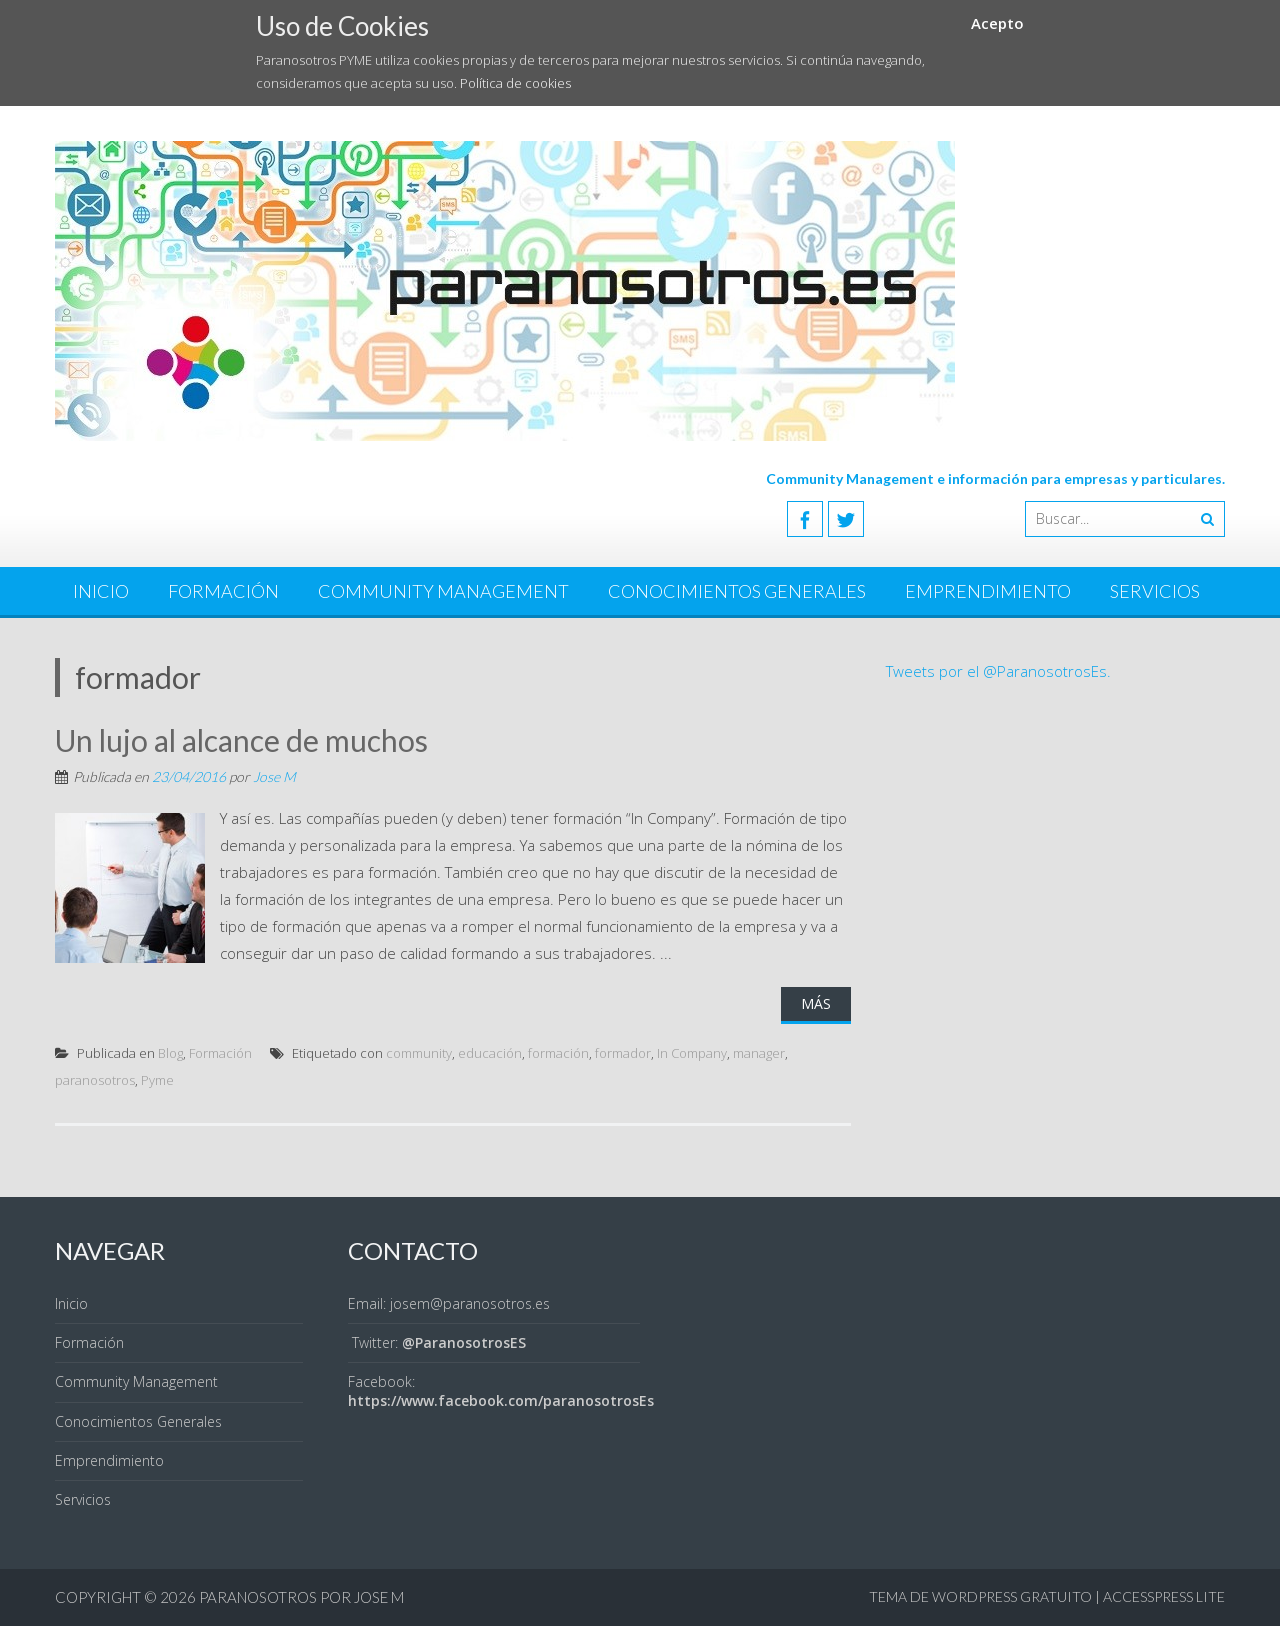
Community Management (443, 591)
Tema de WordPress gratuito (980, 1596)
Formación (223, 591)
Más (816, 1003)
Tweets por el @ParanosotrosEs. (998, 671)
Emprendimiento (988, 591)
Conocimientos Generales (737, 591)
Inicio (101, 591)
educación (490, 1053)
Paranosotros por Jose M (301, 1597)
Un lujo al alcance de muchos (241, 740)
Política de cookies (515, 83)
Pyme (157, 1080)
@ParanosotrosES (464, 1342)
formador (623, 1053)
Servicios (1155, 591)
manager (759, 1053)
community (419, 1053)
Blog (170, 1053)
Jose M (274, 776)
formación (558, 1053)
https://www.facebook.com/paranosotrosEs (501, 1400)
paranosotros (95, 1080)
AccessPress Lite (1164, 1596)
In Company (692, 1053)
